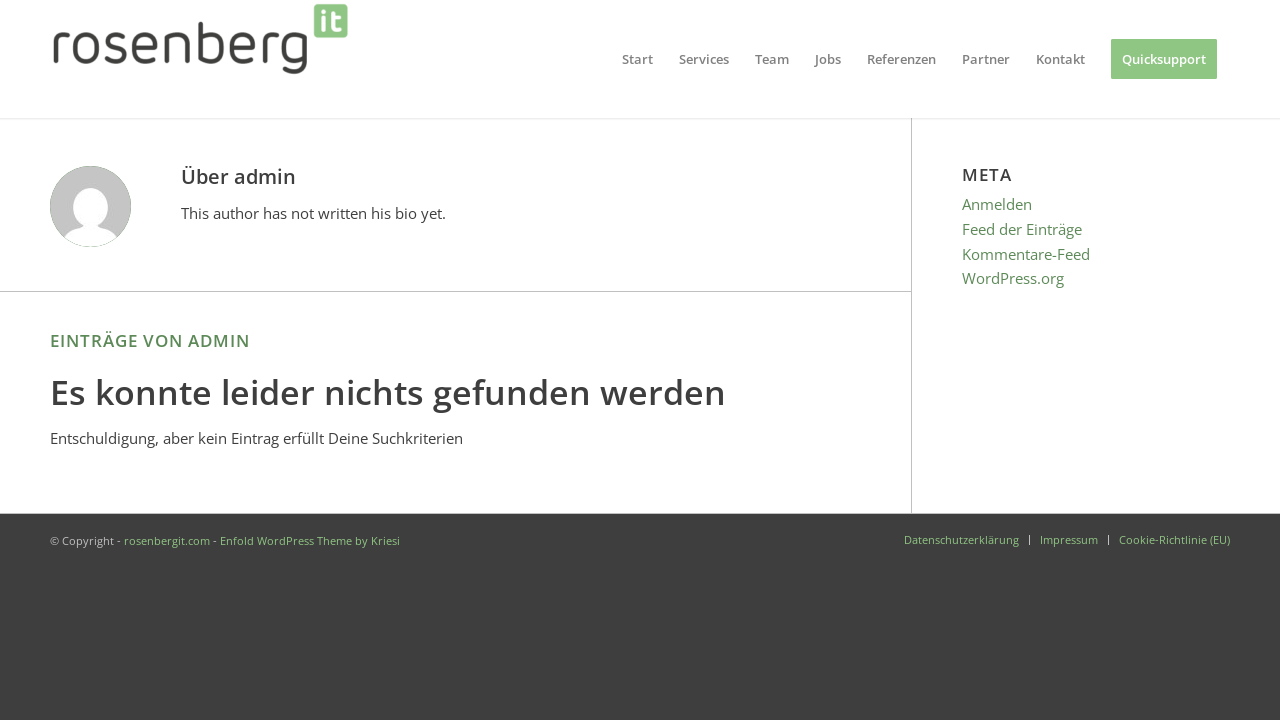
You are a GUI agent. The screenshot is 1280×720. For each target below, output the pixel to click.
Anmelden (997, 204)
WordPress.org (1013, 278)
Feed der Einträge (1022, 229)
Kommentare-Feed (1026, 254)
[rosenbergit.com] (200, 59)
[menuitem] (637, 59)
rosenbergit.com (167, 540)
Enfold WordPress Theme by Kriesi (310, 540)
